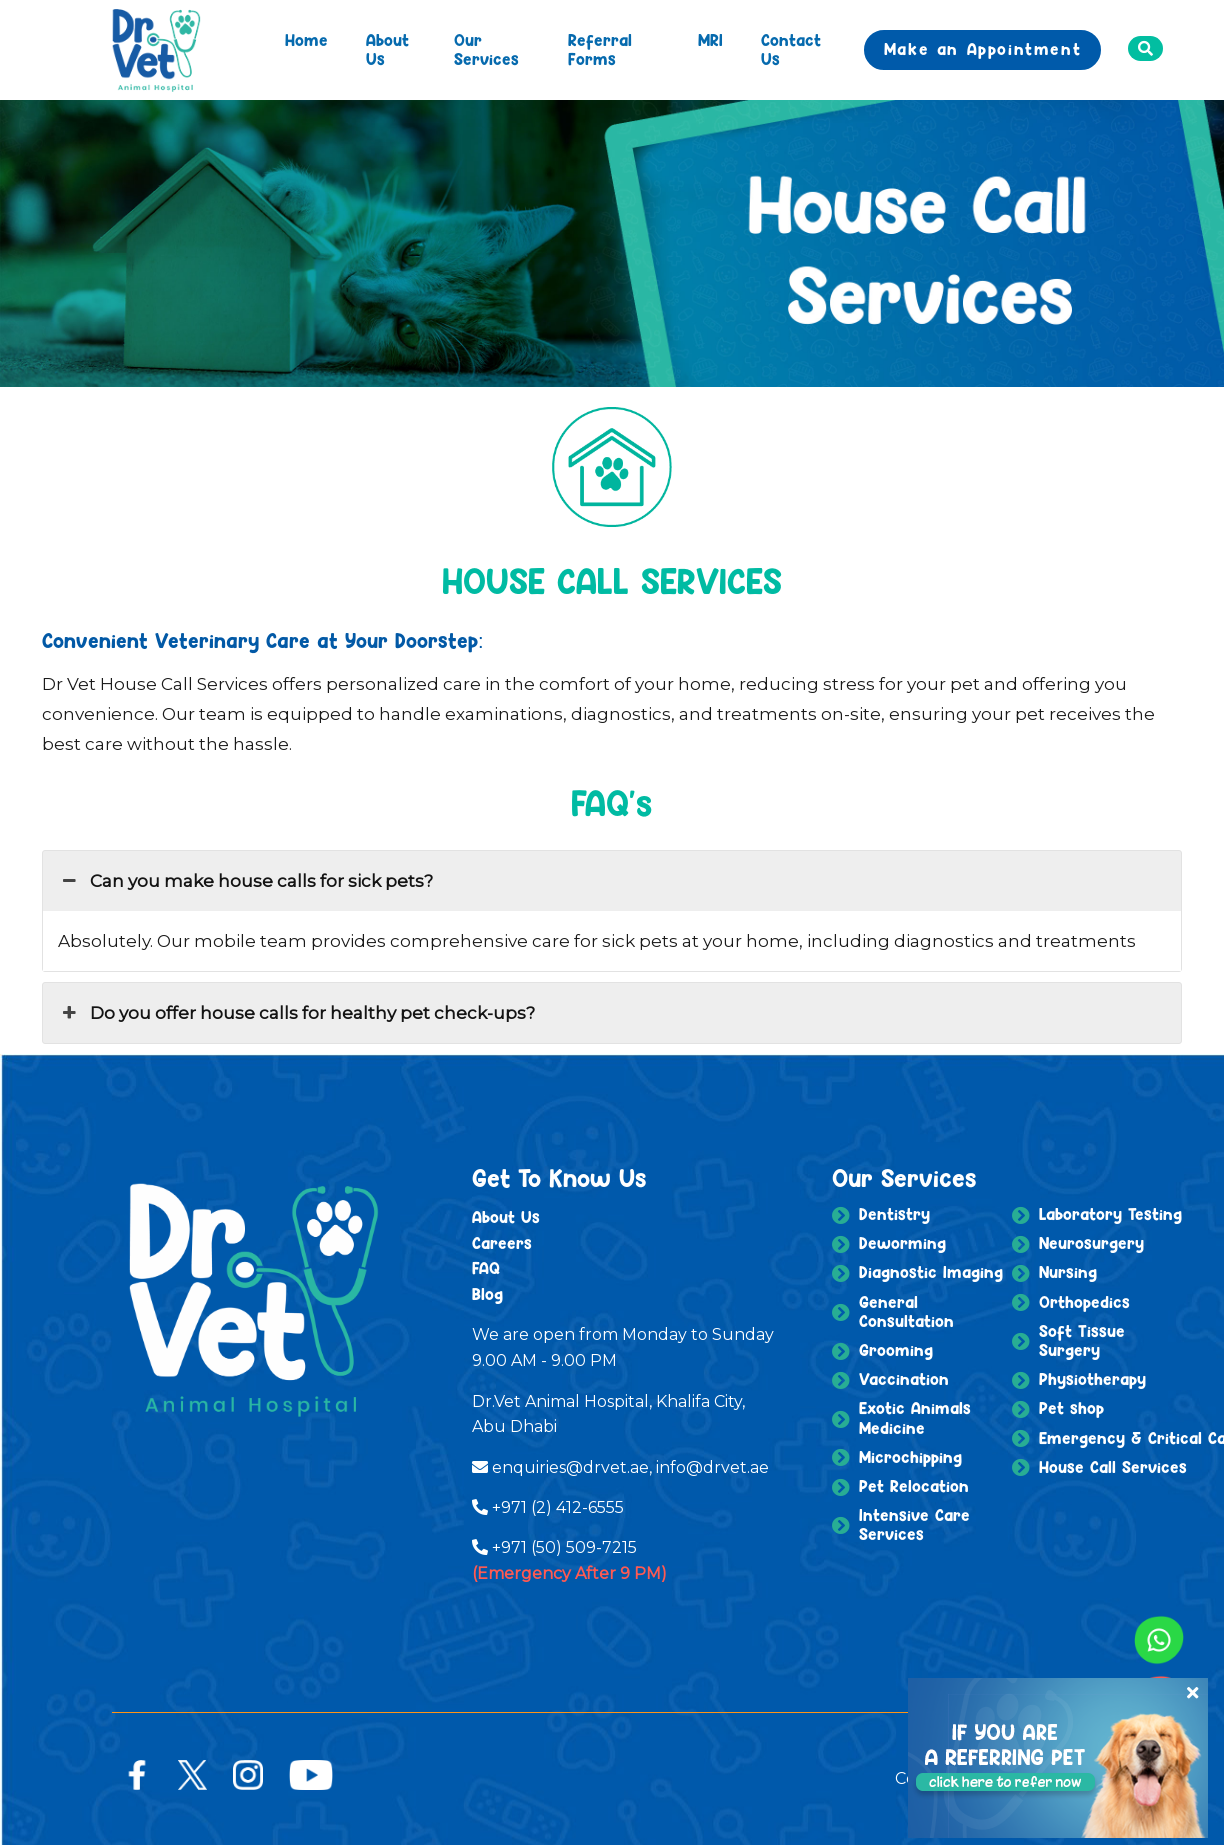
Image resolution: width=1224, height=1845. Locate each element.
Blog (487, 1294)
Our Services (486, 49)
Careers (502, 1243)
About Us (387, 49)
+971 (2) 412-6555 (558, 1507)
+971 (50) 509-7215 (564, 1547)
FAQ (486, 1268)
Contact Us (791, 49)
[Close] (1187, 1684)
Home (306, 40)
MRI (710, 40)
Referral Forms (600, 49)
